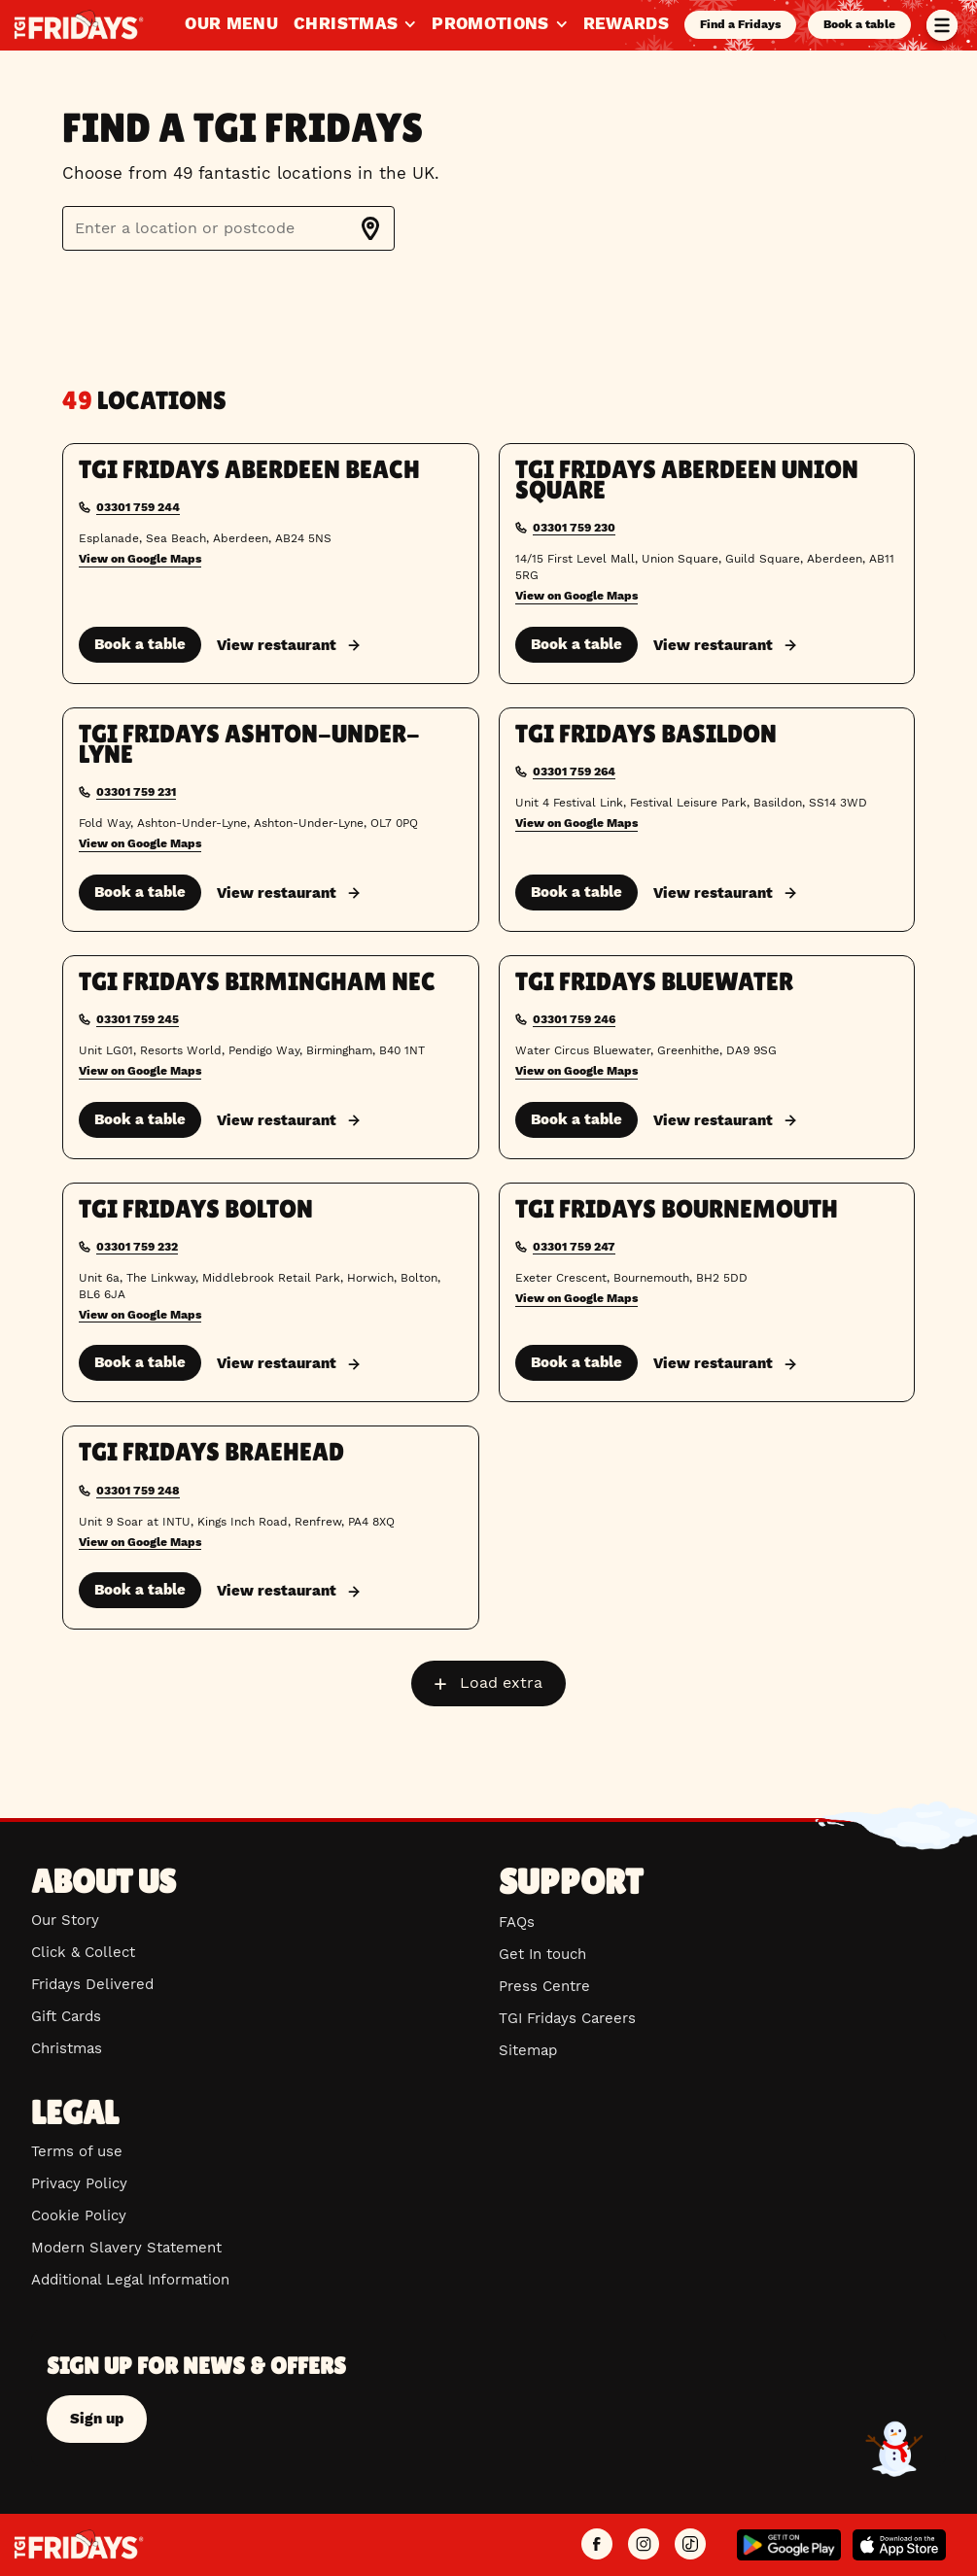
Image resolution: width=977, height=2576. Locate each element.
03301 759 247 (574, 1247)
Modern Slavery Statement (126, 2247)
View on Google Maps (140, 559)
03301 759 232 (137, 1247)
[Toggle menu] (942, 25)
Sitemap (528, 2050)
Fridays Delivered (92, 1984)
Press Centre (544, 1986)
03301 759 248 (138, 1490)
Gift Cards (66, 2016)
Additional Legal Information (130, 2279)
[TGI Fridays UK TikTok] (690, 2544)
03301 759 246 (574, 1019)
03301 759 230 (574, 527)
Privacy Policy (79, 2183)
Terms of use (76, 2151)
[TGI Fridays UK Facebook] (596, 2544)
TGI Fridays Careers (567, 2018)
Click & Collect (83, 1952)
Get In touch (542, 1954)
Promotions (499, 23)
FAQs (517, 1922)
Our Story (65, 1920)
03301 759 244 (138, 507)
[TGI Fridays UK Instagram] (643, 2544)
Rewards (626, 23)
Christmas (355, 23)
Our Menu (231, 23)
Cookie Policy (78, 2215)
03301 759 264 (574, 771)
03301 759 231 (136, 792)
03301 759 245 (137, 1019)
